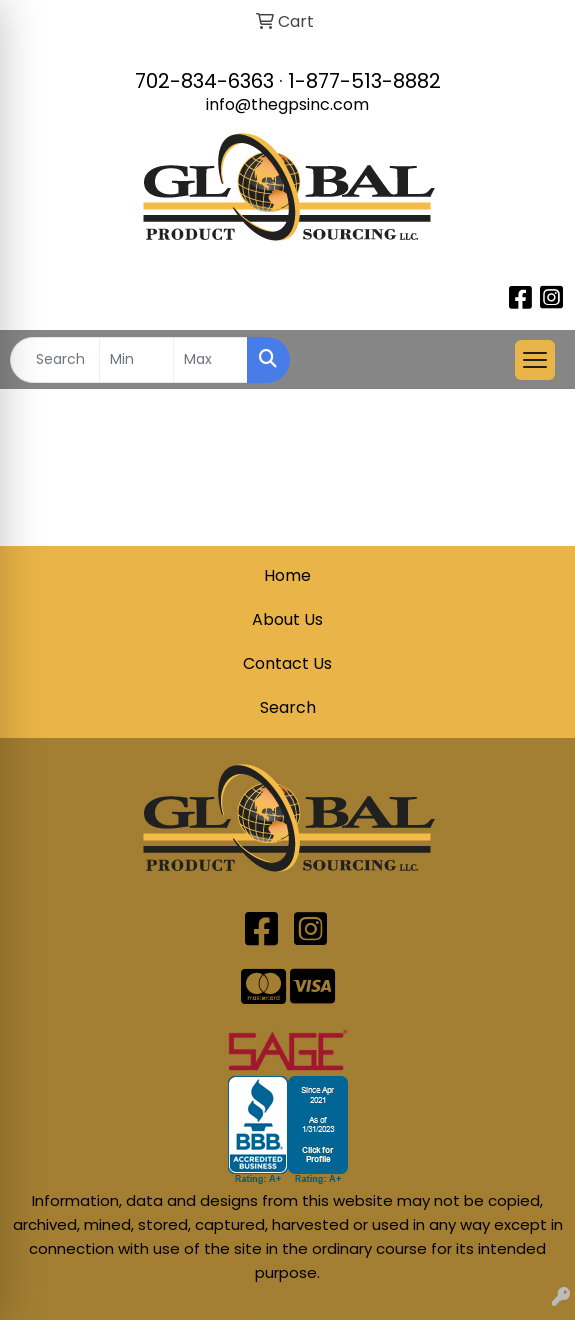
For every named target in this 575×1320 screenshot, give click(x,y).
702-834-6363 (204, 81)
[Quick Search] (55, 360)
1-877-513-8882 (364, 81)
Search (288, 707)
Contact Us (287, 663)
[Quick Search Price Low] (136, 360)
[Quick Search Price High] (210, 360)
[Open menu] (535, 360)
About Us (287, 619)
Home (287, 575)
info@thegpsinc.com (287, 104)
